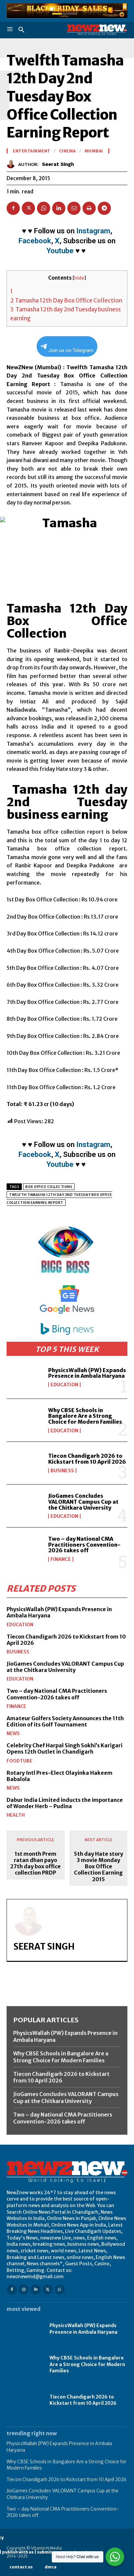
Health (16, 1815)
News (13, 1733)
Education (64, 1384)
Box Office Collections (48, 1187)
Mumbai (93, 151)
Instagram (93, 231)
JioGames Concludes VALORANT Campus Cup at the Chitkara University (83, 1501)
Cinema (67, 151)
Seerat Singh (58, 164)
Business (62, 1470)
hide (79, 278)
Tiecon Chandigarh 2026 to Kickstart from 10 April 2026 (87, 1458)
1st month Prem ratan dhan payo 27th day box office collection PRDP (35, 1863)
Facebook (34, 241)
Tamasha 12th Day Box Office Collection (66, 300)
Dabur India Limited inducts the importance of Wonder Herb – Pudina (65, 1803)
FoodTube (19, 1761)
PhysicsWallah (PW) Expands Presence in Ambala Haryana (87, 1373)
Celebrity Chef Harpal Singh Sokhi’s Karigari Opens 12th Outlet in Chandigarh (64, 1748)
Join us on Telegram (67, 348)
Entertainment (31, 151)
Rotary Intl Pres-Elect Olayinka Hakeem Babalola (60, 1775)
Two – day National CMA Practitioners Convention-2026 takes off (84, 1544)
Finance (60, 1559)
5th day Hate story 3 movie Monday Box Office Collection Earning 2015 (98, 1866)
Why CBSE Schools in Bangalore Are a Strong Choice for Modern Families (85, 1416)
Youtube (60, 251)
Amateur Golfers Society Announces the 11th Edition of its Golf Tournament (65, 1721)
